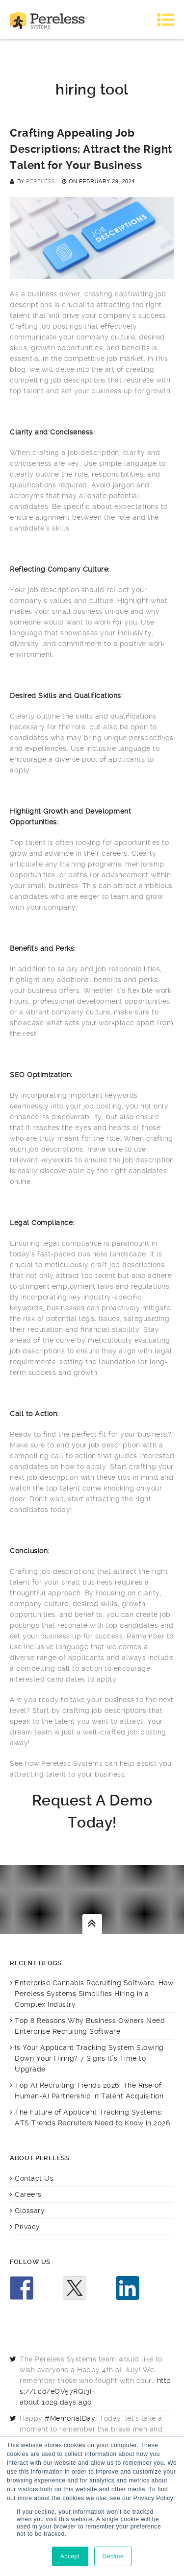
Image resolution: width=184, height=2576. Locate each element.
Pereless (40, 181)
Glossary (30, 2211)
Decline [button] (113, 2556)
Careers (28, 2194)
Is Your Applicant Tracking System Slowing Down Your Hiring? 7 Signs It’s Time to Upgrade (89, 2058)
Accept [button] (70, 2556)
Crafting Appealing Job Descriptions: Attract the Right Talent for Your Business (91, 149)
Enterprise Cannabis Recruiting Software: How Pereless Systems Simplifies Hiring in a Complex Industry (94, 1993)
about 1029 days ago (56, 2402)
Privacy (27, 2227)
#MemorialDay (70, 2418)
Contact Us (34, 2178)
